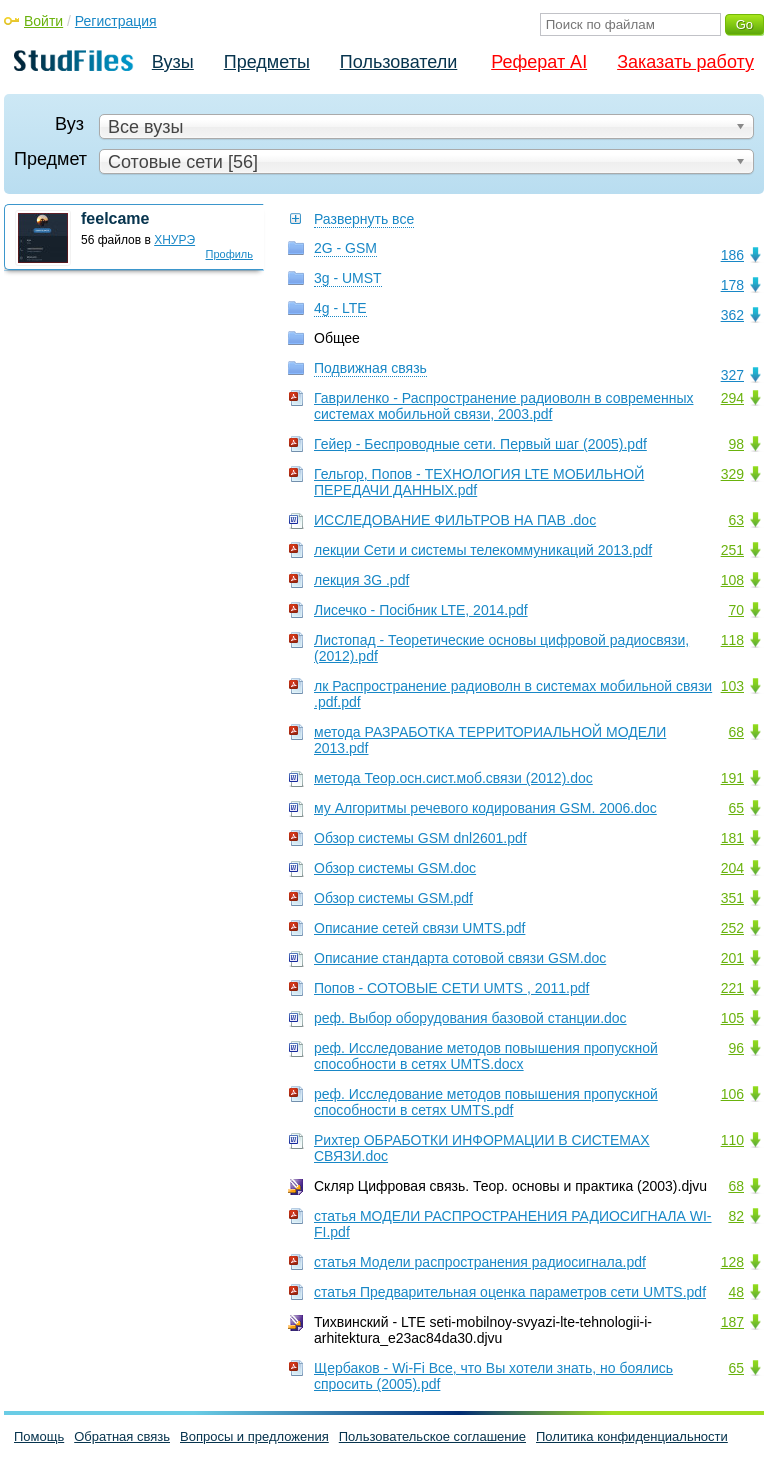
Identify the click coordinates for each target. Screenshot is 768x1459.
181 (732, 838)
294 (732, 398)
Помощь (39, 1436)
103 (732, 686)
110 (732, 1140)
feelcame (115, 218)
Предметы (267, 62)
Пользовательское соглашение (432, 1436)
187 (732, 1322)
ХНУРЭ (174, 240)
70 (736, 610)
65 (736, 808)
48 (736, 1292)
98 (736, 444)
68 (736, 732)
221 (732, 988)
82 (736, 1216)
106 (732, 1094)
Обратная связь (122, 1436)
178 (732, 285)
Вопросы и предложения (254, 1436)
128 (732, 1262)
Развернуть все (364, 219)
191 (732, 778)
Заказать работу (685, 62)
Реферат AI (539, 62)
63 (736, 520)
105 (732, 1018)
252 (732, 928)
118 (732, 640)
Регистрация (116, 21)
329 (732, 474)
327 (732, 375)
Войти (43, 21)
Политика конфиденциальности (632, 1436)
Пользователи (398, 62)
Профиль (230, 254)
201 (732, 958)
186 (732, 255)
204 (732, 868)
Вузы (173, 62)
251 (732, 550)
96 (736, 1048)
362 (732, 315)
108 (732, 580)
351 (732, 898)
